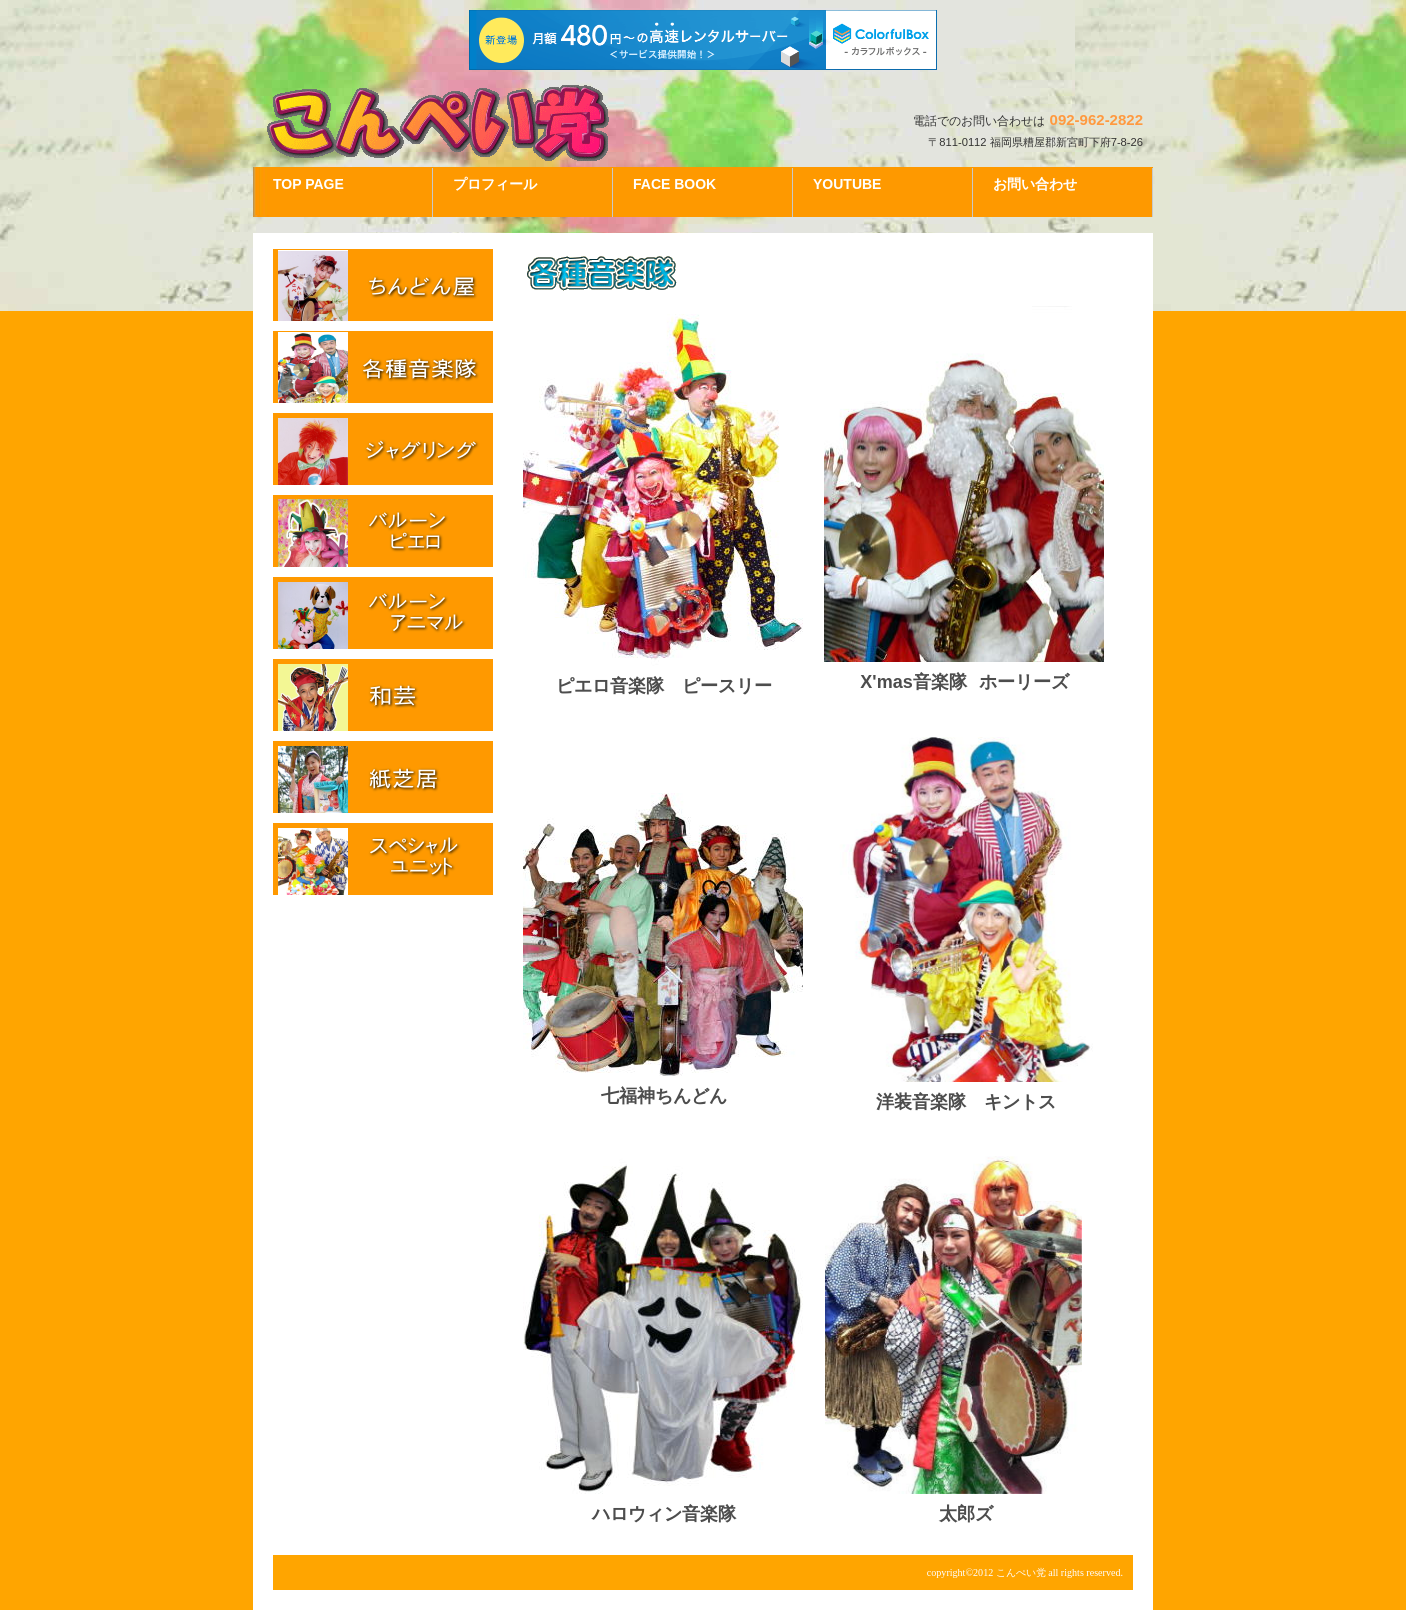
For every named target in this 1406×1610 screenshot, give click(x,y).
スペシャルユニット (383, 859)
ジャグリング (383, 449)
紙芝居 (383, 777)
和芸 (383, 695)
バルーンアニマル (383, 613)
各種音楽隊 (383, 367)
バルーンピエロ (383, 531)
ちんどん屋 (383, 285)
